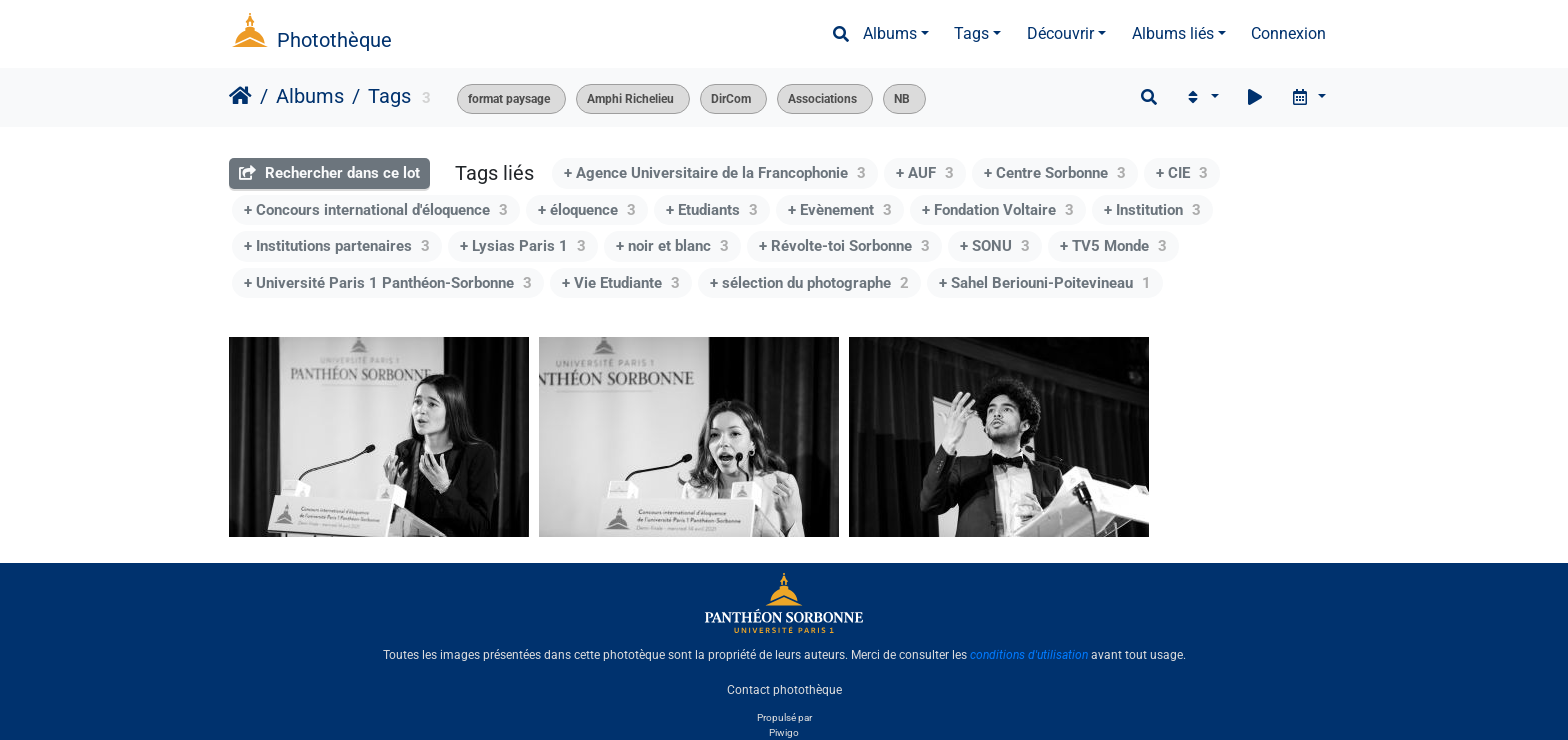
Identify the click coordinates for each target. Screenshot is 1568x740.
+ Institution (1152, 210)
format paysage (509, 99)
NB (902, 99)
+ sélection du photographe (809, 283)
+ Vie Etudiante (621, 283)
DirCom (731, 99)
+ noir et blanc (672, 246)
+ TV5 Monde (1113, 246)
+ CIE (1182, 173)
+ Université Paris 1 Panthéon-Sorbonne (388, 283)
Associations (822, 99)
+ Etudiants (712, 210)
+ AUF (925, 173)
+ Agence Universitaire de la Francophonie (715, 173)
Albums (890, 33)
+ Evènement (840, 210)
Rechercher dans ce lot (329, 173)
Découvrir (1060, 33)
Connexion (1288, 33)
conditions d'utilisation (1029, 655)
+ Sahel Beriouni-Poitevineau (1045, 283)
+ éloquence (587, 210)
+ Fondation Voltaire (998, 210)
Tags (971, 33)
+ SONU (995, 246)
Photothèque (334, 40)
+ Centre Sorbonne (1055, 173)
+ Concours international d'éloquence (376, 210)
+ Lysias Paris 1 (523, 246)
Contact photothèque (784, 689)
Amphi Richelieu (630, 99)
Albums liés (1173, 33)
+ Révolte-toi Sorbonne (844, 246)
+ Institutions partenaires (337, 246)
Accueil (240, 96)
